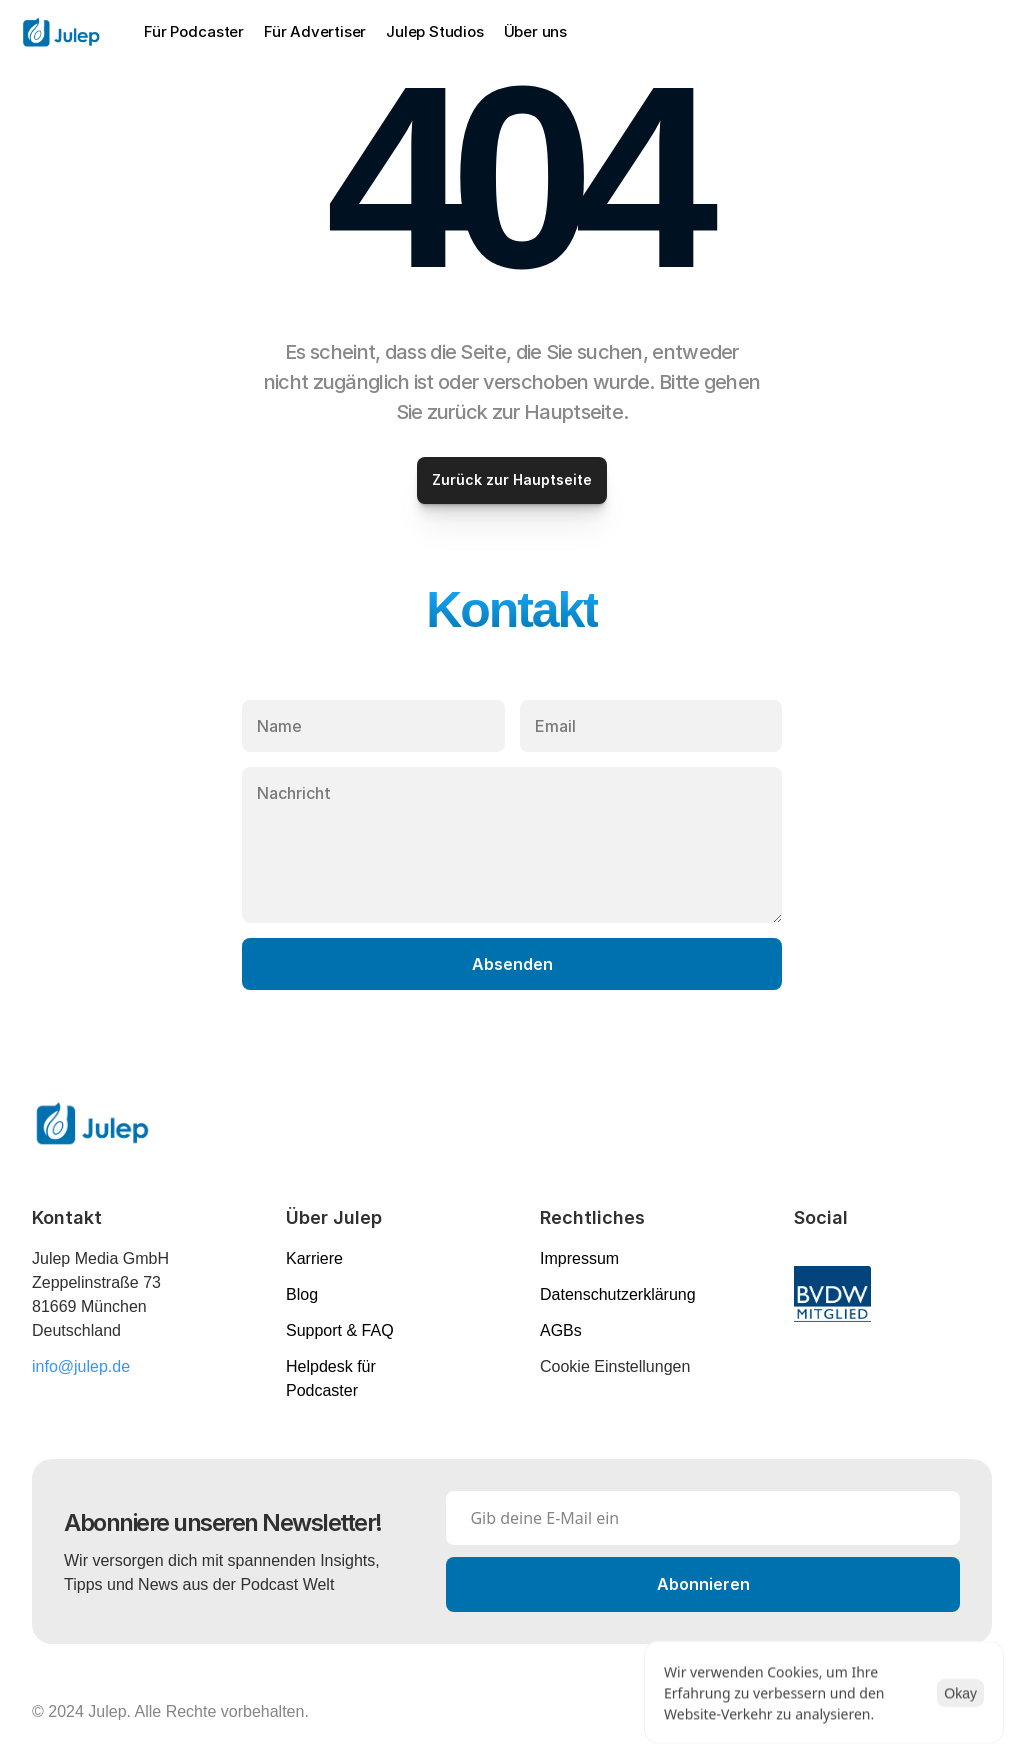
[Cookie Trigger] (615, 1367)
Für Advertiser (315, 31)
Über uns (535, 31)
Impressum (579, 1258)
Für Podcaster (194, 31)
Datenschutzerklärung (618, 1294)
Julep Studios (434, 31)
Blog (302, 1294)
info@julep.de (81, 1366)
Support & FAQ (340, 1330)
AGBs (561, 1330)
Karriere (314, 1258)
